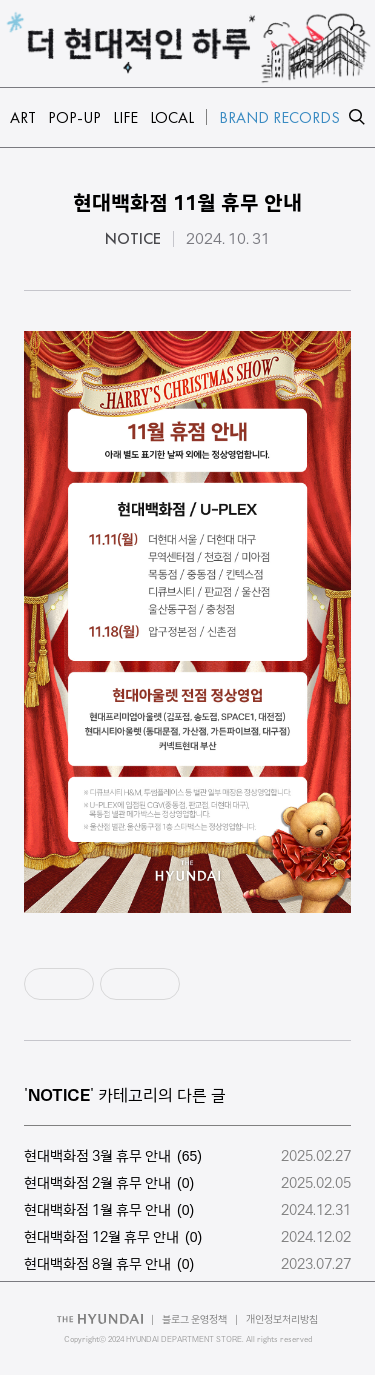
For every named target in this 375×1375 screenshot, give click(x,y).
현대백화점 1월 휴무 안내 (97, 1210)
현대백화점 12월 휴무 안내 (101, 1237)
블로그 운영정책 (194, 1319)
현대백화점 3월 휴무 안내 (97, 1156)
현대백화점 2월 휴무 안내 (97, 1183)
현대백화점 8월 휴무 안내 (97, 1264)
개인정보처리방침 (282, 1319)
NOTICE (133, 239)
